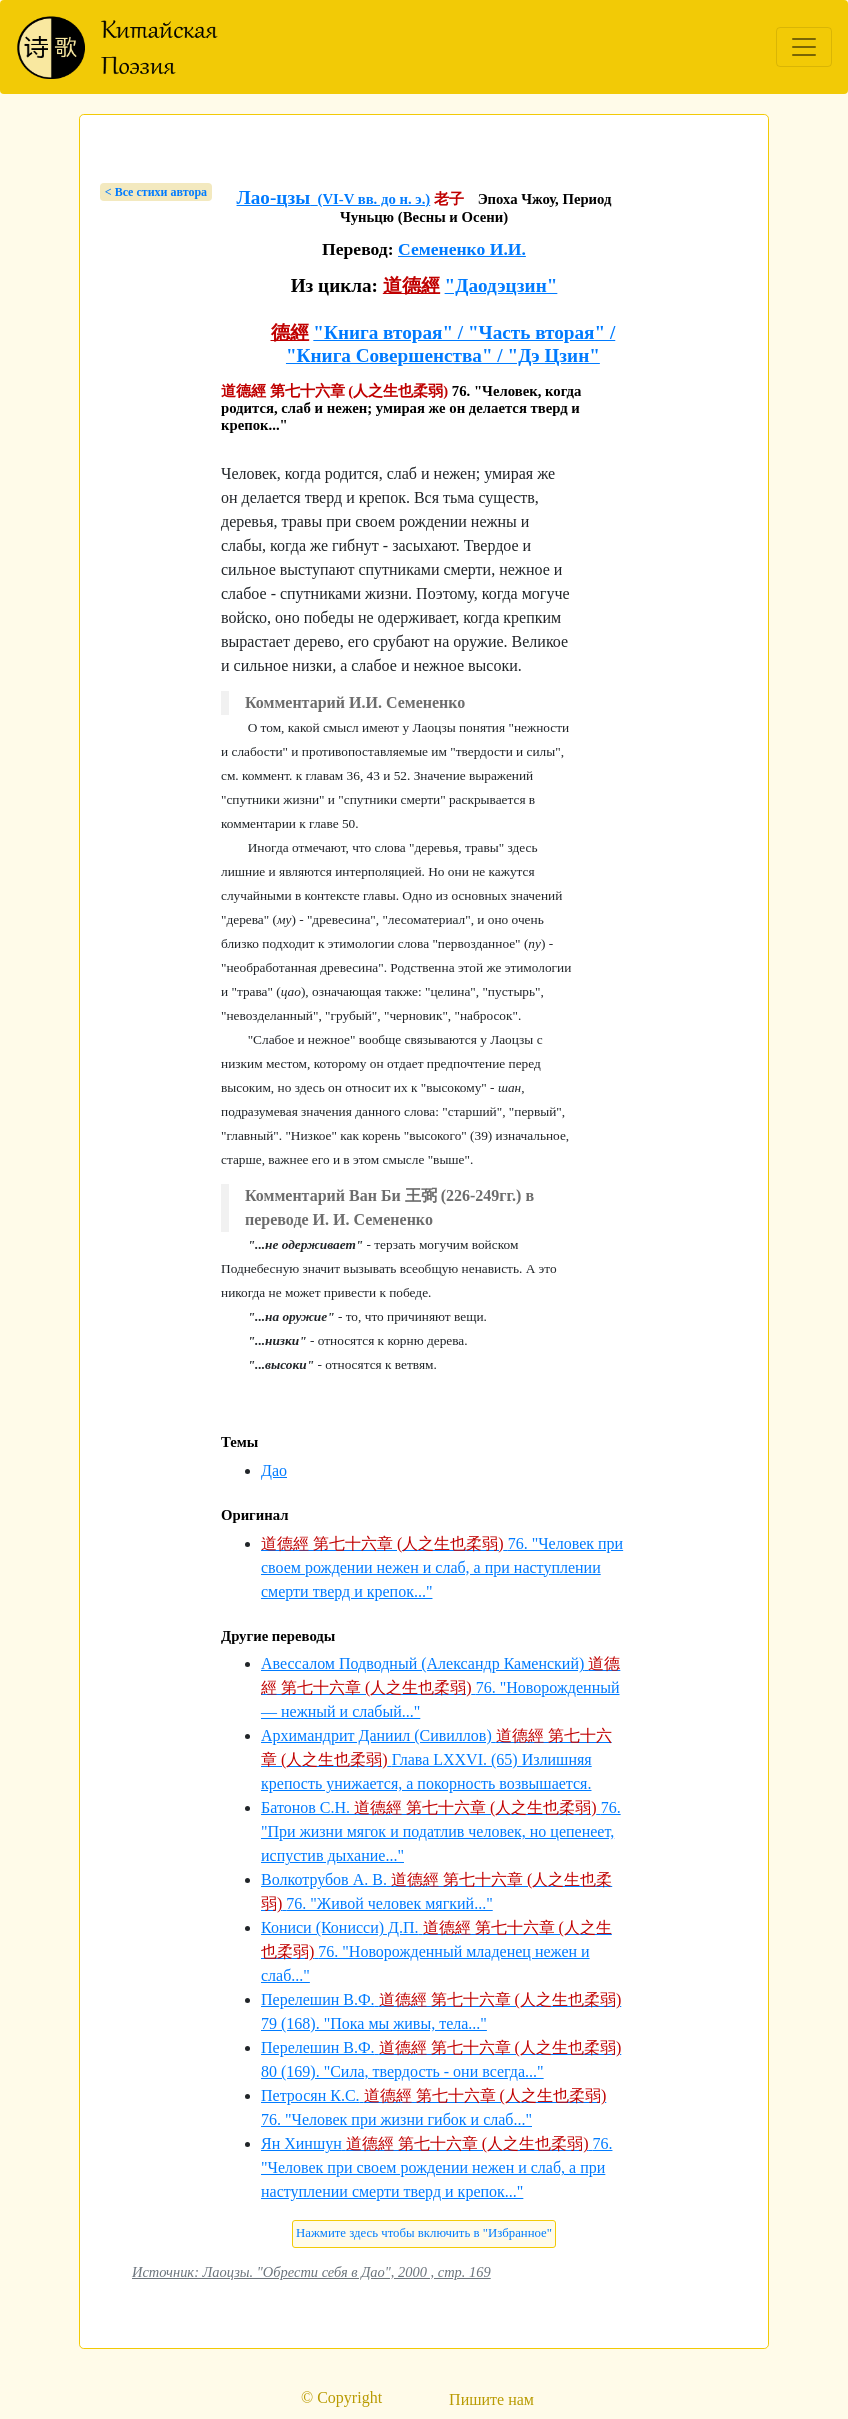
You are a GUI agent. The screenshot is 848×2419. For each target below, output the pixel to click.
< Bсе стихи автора (156, 192)
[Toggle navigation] (804, 47)
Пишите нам (491, 2399)
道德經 (411, 285)
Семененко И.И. (462, 249)
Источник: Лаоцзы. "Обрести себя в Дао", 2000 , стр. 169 (311, 2272)
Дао (274, 1470)
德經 (290, 332)
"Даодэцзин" (501, 285)
